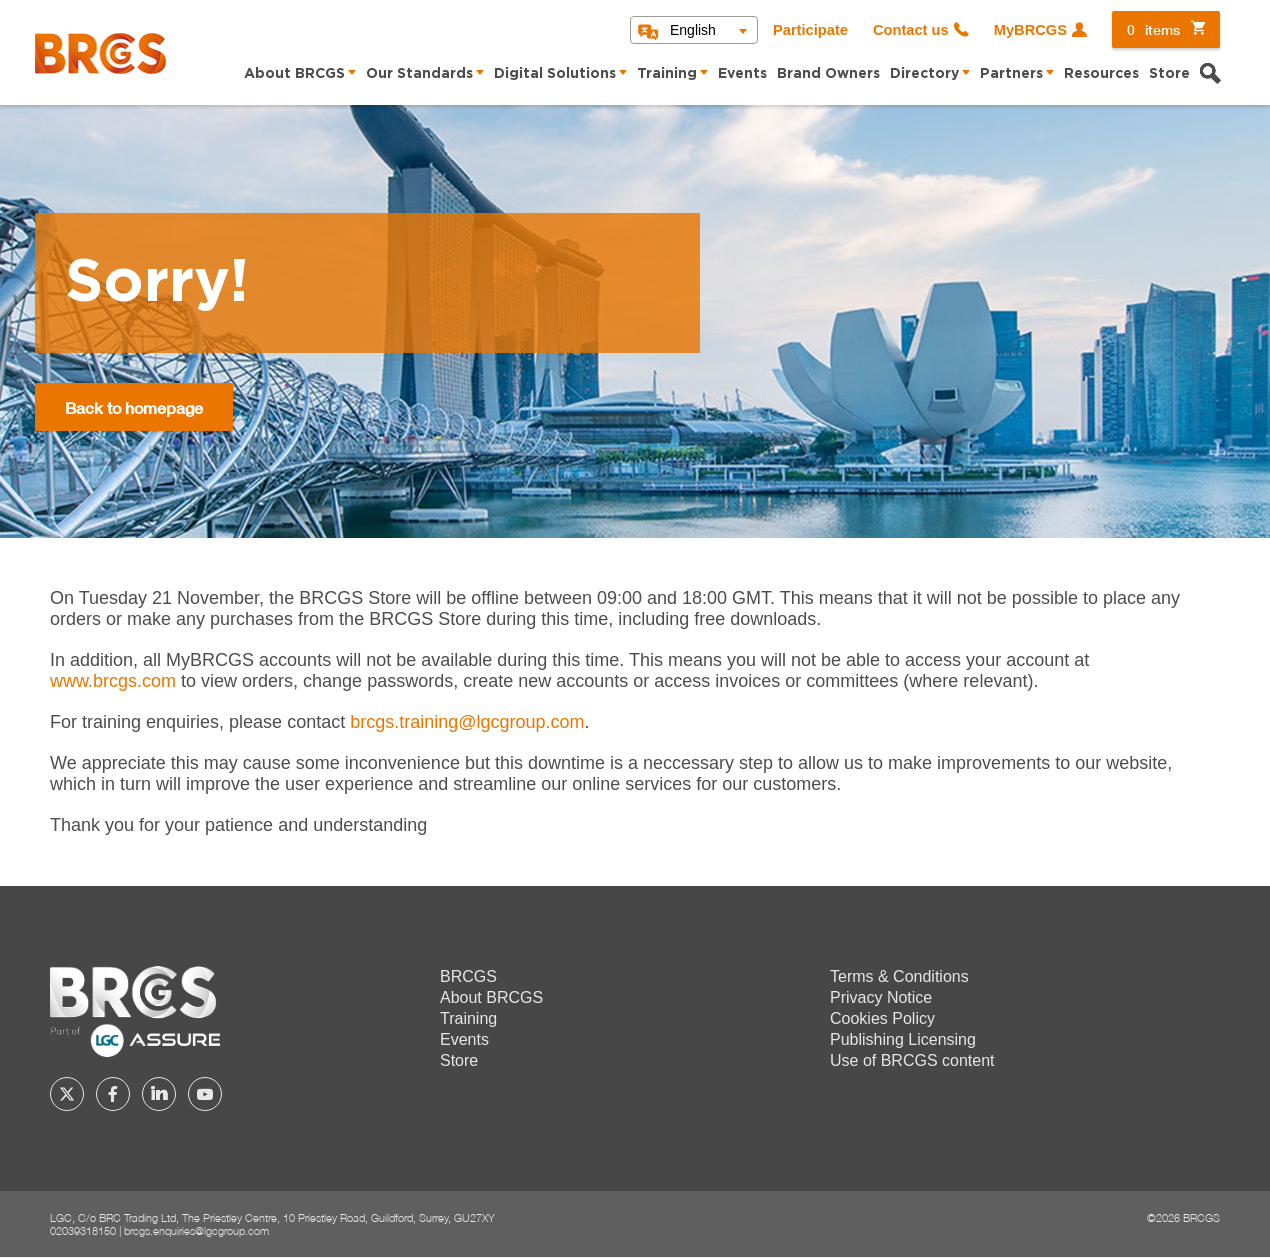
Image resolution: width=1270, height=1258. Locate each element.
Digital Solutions (555, 74)
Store (1169, 74)
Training (667, 74)
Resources (1101, 74)
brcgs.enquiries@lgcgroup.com (196, 1230)
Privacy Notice (881, 997)
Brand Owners (828, 74)
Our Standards (419, 74)
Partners (1011, 74)
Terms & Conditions (899, 976)
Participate (810, 30)
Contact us (911, 30)
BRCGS (468, 976)
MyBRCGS (1030, 30)
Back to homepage (134, 407)
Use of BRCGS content (912, 1060)
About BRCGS (294, 74)
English (693, 30)
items (1153, 29)
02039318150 (83, 1230)
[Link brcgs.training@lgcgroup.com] (467, 722)
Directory (924, 74)
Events (742, 74)
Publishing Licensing (903, 1039)
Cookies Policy (882, 1018)
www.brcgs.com (113, 681)
